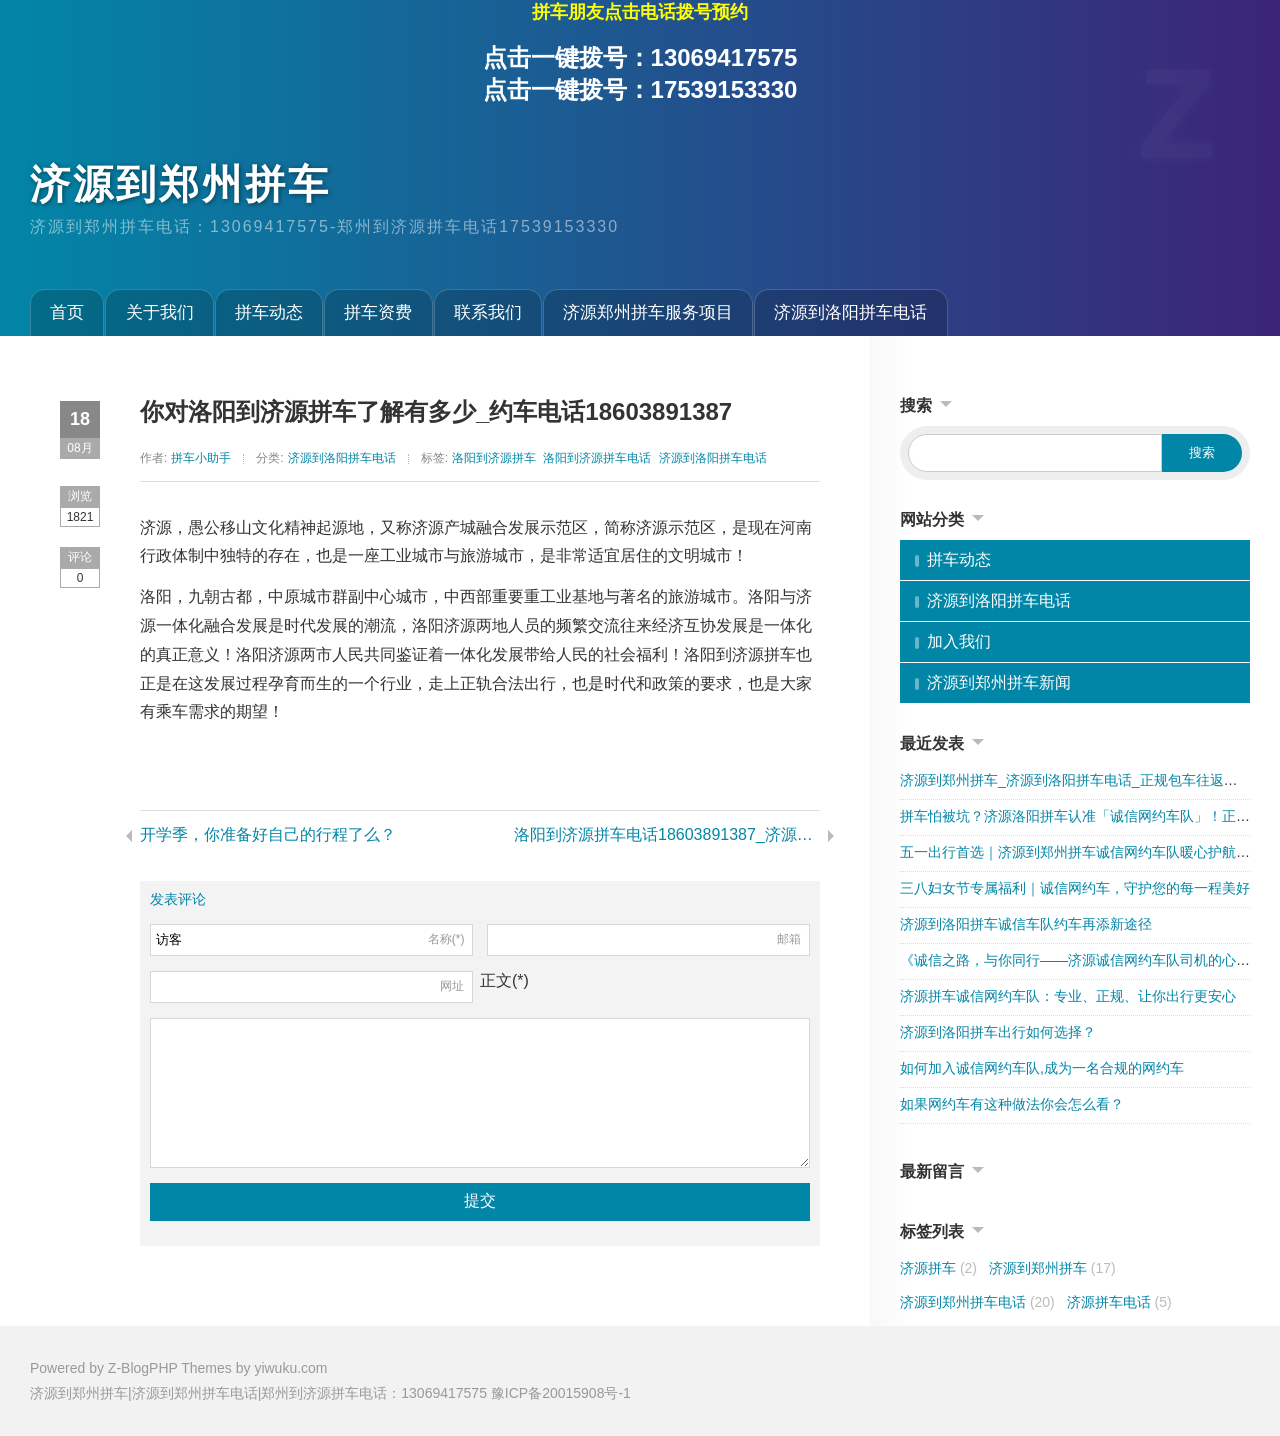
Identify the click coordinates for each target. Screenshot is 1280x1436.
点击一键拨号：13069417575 (640, 57)
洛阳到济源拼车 (494, 458)
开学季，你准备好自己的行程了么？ (268, 834)
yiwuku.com (290, 1368)
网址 (452, 986)
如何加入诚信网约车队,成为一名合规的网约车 (1042, 1068)
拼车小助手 (201, 458)
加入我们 (959, 641)
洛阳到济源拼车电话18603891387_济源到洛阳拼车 (667, 834)
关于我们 (160, 312)
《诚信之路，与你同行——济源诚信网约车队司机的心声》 (1082, 960)
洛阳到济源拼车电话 (597, 458)
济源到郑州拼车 (180, 184)
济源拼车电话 (1119, 1302)
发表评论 (178, 899)
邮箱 (789, 939)
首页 (67, 312)
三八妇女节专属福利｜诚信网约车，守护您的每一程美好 (1075, 888)
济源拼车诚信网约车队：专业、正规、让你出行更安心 (1068, 996)
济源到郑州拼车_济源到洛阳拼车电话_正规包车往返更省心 (1083, 780)
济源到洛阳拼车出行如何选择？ (998, 1032)
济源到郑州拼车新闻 (999, 682)
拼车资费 (378, 312)
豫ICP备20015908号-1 (561, 1393)
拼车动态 (269, 312)
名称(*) (446, 939)
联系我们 (488, 312)
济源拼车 (938, 1268)
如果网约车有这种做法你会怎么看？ (1012, 1104)
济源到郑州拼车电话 (977, 1302)
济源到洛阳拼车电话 (850, 312)
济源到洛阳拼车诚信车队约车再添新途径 (1026, 924)
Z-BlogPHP (143, 1368)
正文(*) (504, 980)
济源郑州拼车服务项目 (648, 312)
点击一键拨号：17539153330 (640, 89)
